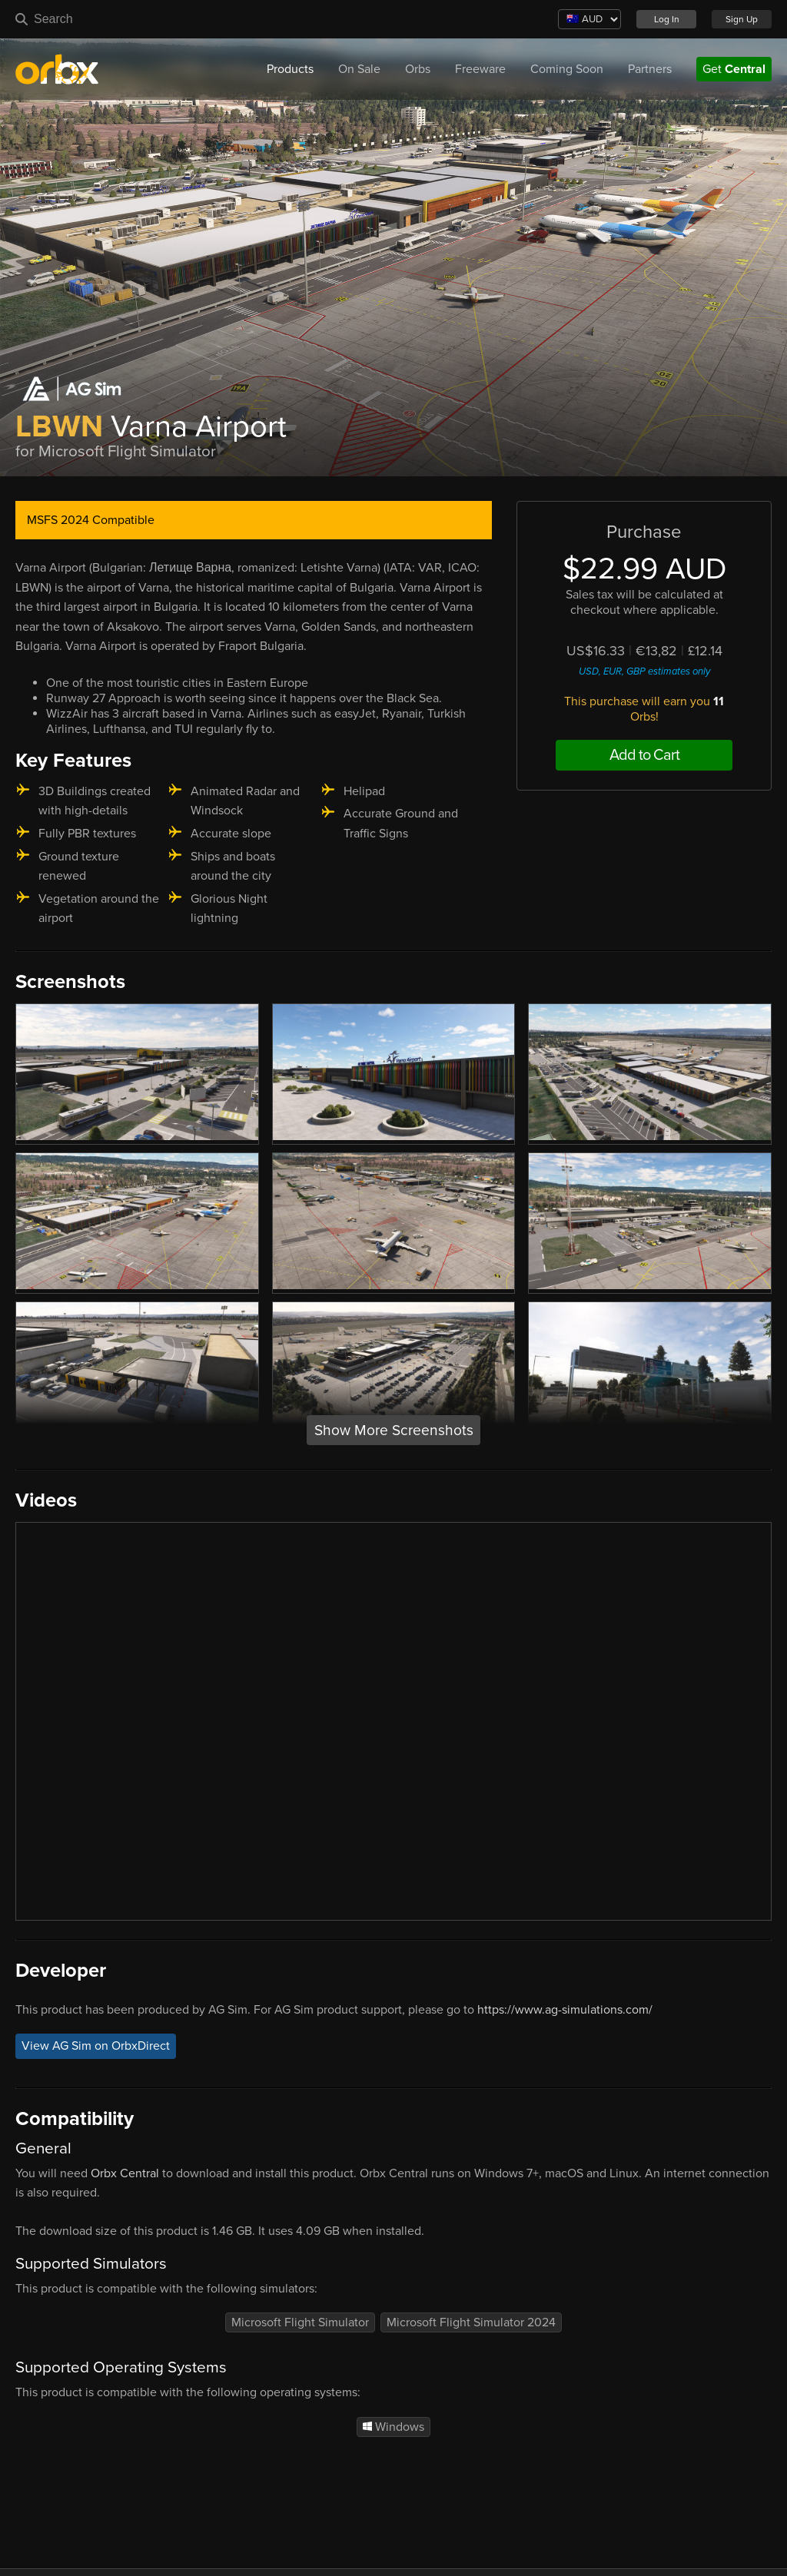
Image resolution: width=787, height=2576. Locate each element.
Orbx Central (125, 2173)
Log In (666, 19)
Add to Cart (644, 755)
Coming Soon (566, 69)
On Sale (359, 69)
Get (733, 69)
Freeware (480, 69)
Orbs (417, 69)
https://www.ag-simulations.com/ (565, 2009)
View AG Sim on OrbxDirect (96, 2046)
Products (290, 69)
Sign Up (742, 19)
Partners (650, 69)
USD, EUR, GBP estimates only (644, 671)
